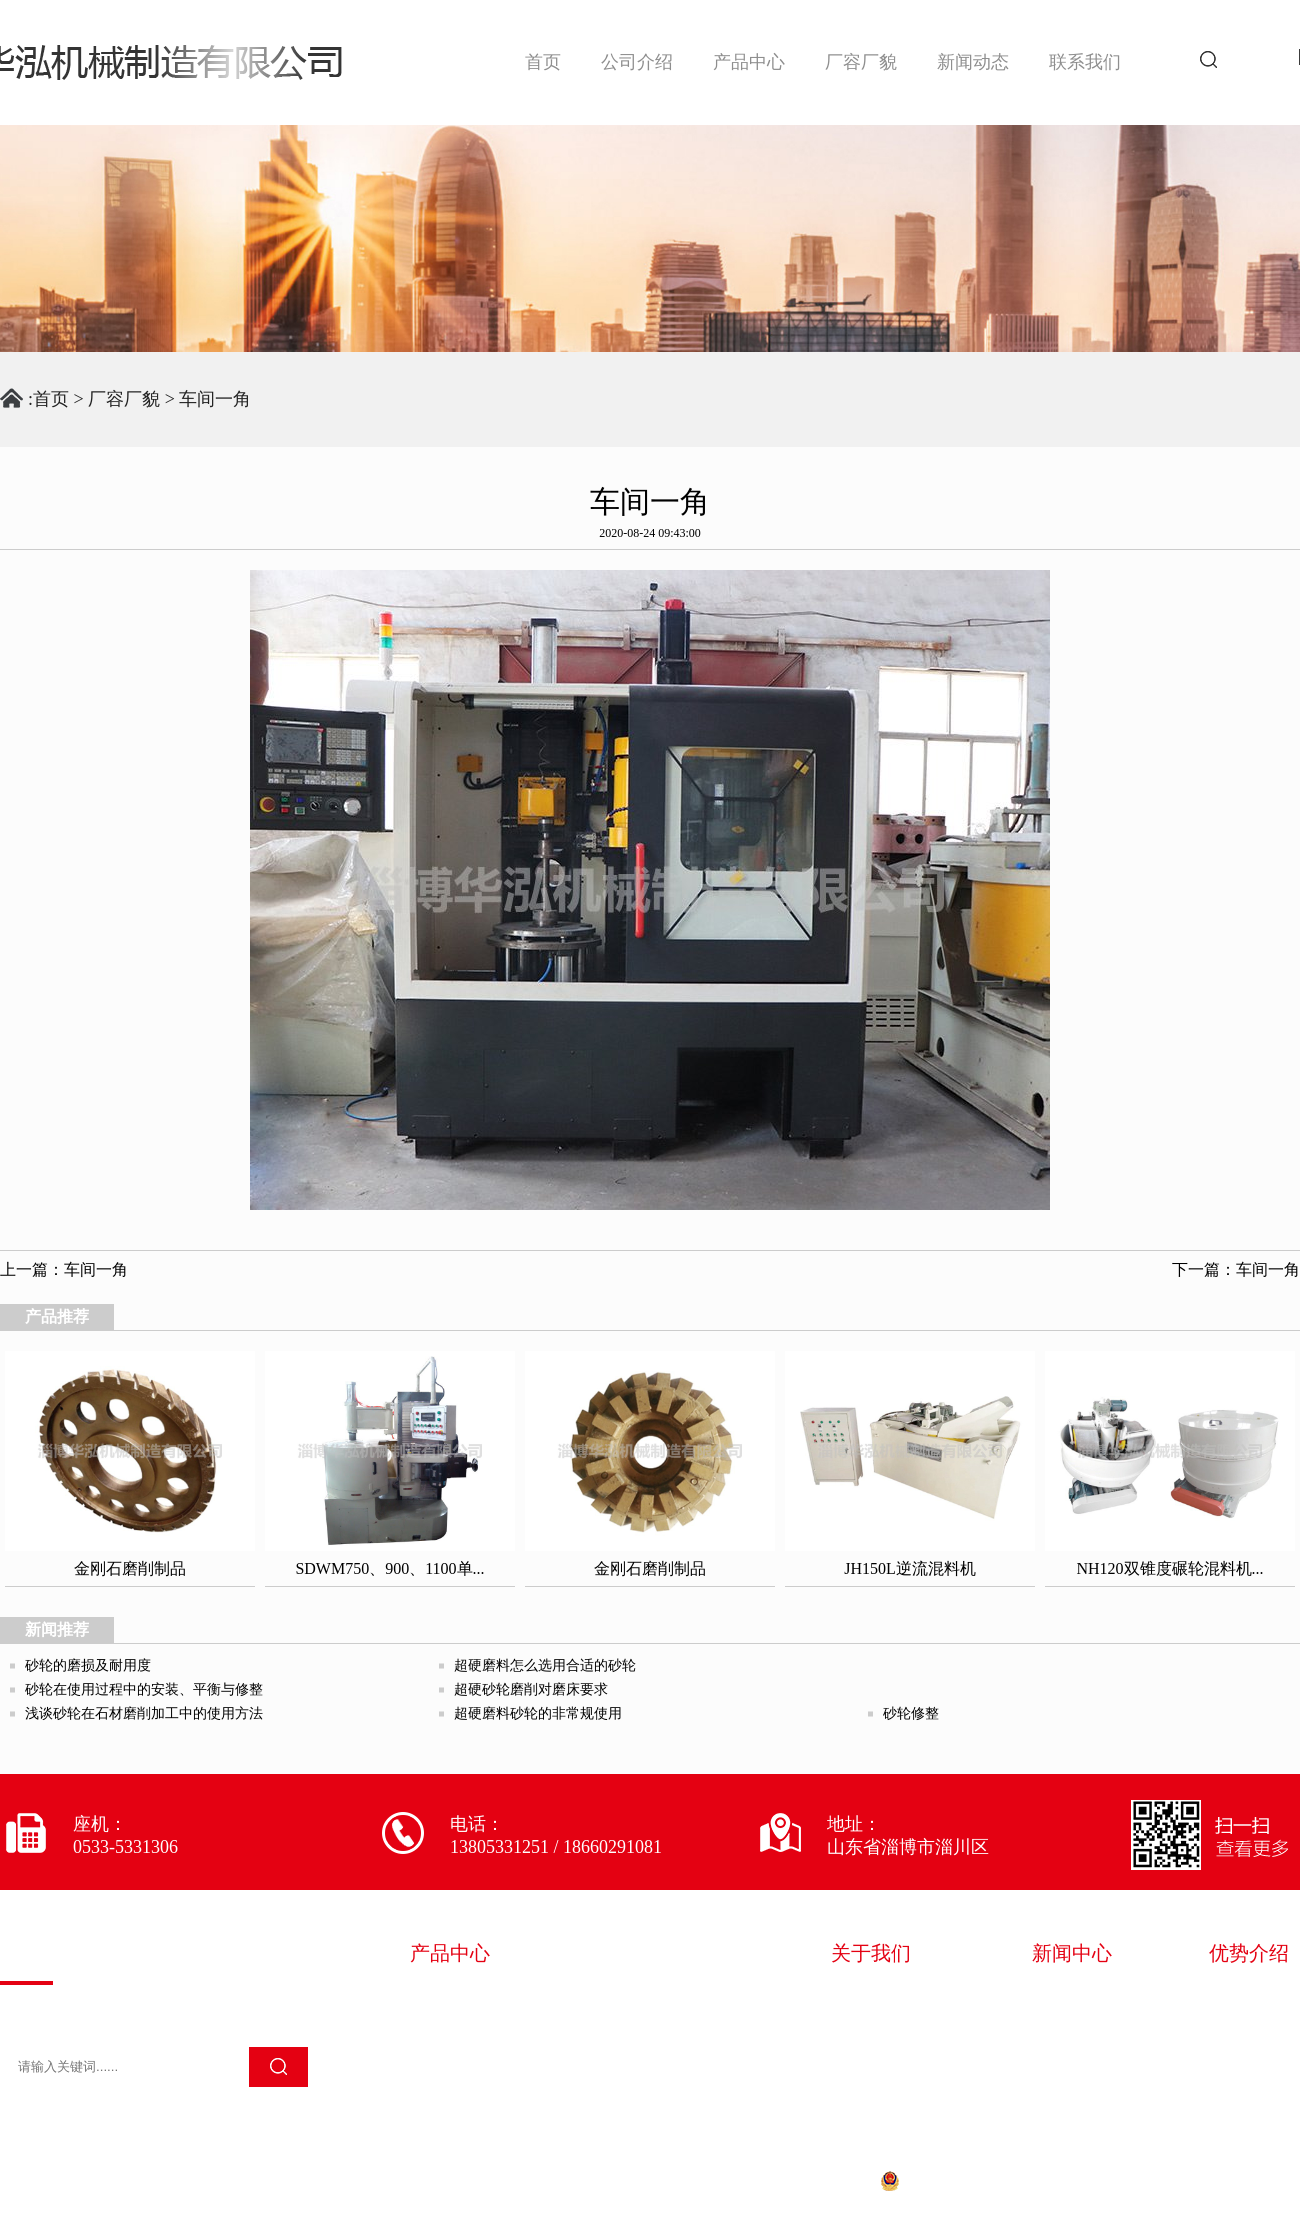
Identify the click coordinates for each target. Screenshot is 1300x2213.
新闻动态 (973, 62)
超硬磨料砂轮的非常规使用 (538, 1713)
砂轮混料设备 (464, 1997)
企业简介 (871, 1997)
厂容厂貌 (861, 62)
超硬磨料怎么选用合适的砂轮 (545, 1665)
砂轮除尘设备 (464, 2053)
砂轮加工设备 (464, 2025)
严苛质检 (1249, 2025)
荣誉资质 (871, 2025)
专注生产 (1249, 2053)
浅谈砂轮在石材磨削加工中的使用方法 (144, 1713)
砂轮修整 (911, 1713)
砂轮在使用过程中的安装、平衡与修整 (144, 1689)
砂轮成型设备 (652, 1997)
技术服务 (871, 2053)
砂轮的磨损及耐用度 (88, 1665)
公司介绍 (637, 62)
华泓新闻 (1072, 1997)
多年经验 (1249, 1997)
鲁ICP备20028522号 (787, 2180)
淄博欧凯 (1268, 2180)
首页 (543, 62)
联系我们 (1085, 62)
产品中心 (749, 62)
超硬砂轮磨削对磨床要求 (531, 1689)
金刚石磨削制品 (661, 2053)
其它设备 (446, 2081)
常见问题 (1072, 2053)
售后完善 (1249, 2081)
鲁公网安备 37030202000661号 (1000, 2180)
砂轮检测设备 (652, 2025)
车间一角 (215, 399)
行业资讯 (1072, 2025)
